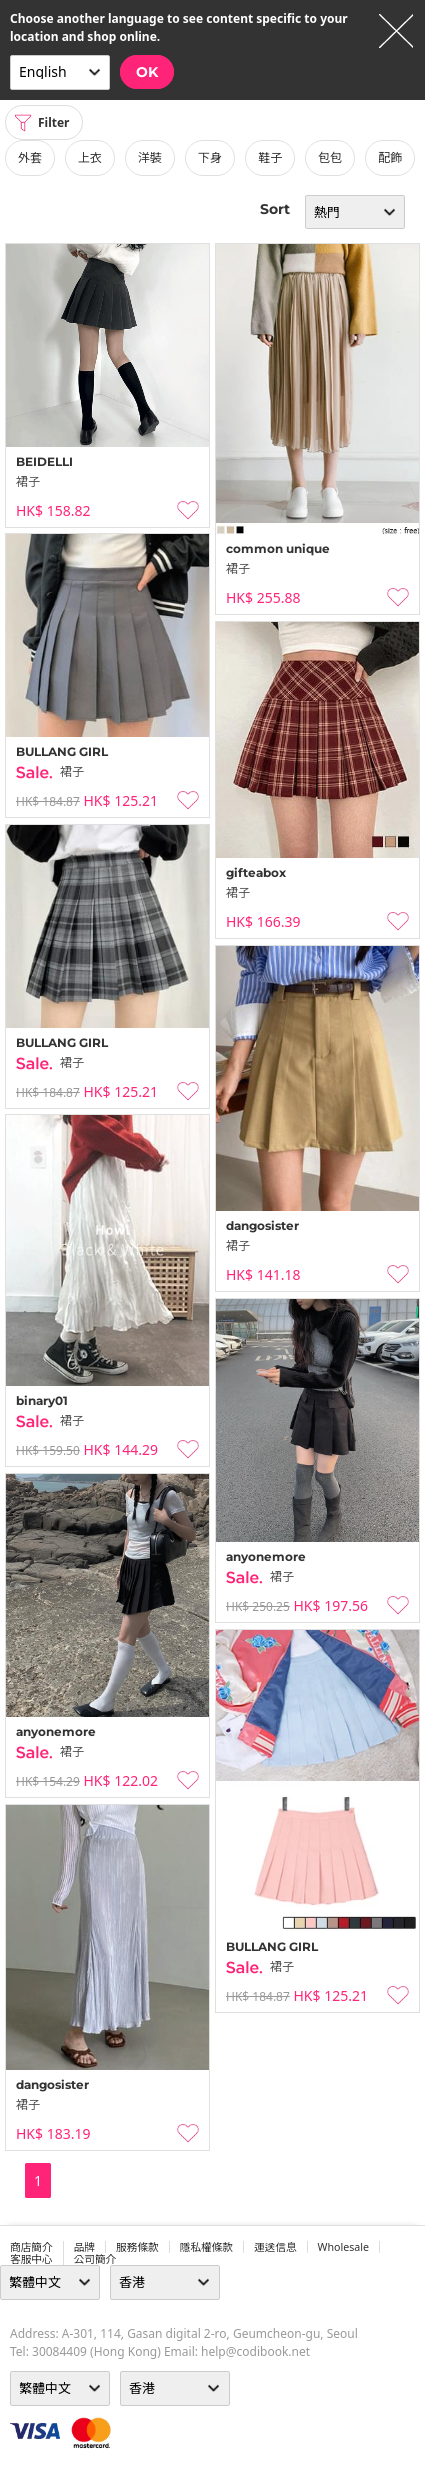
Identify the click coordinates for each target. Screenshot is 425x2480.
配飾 (390, 157)
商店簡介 (31, 2247)
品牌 (84, 2247)
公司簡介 (95, 2259)
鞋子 (270, 157)
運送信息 (275, 2247)
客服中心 (31, 2259)
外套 (30, 157)
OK (147, 72)
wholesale (344, 2247)
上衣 (90, 157)
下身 (210, 157)
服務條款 (137, 2247)
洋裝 (150, 157)
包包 (330, 157)
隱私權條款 (206, 2247)
